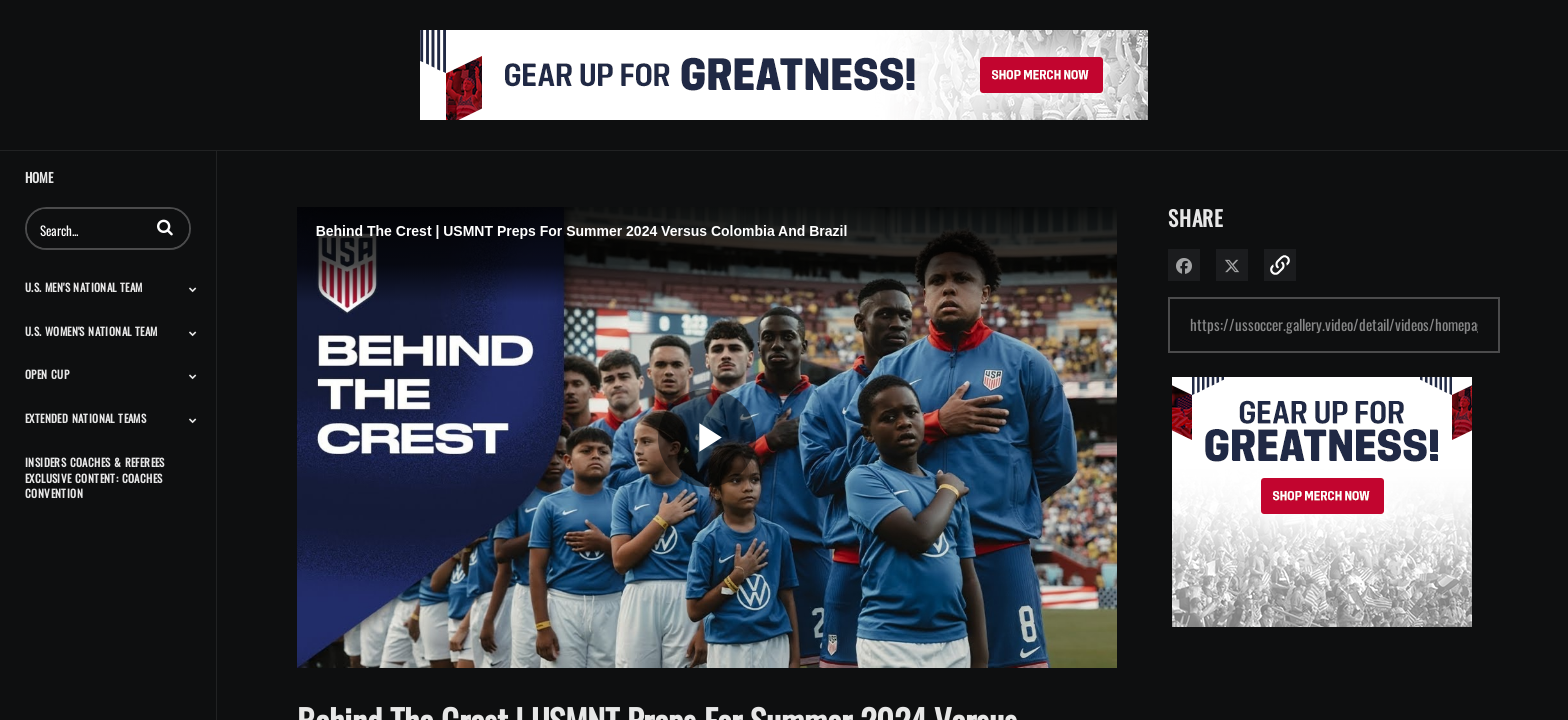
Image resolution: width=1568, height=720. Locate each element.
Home (39, 177)
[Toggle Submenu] (193, 289)
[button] (165, 227)
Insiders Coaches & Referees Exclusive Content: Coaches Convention (95, 477)
